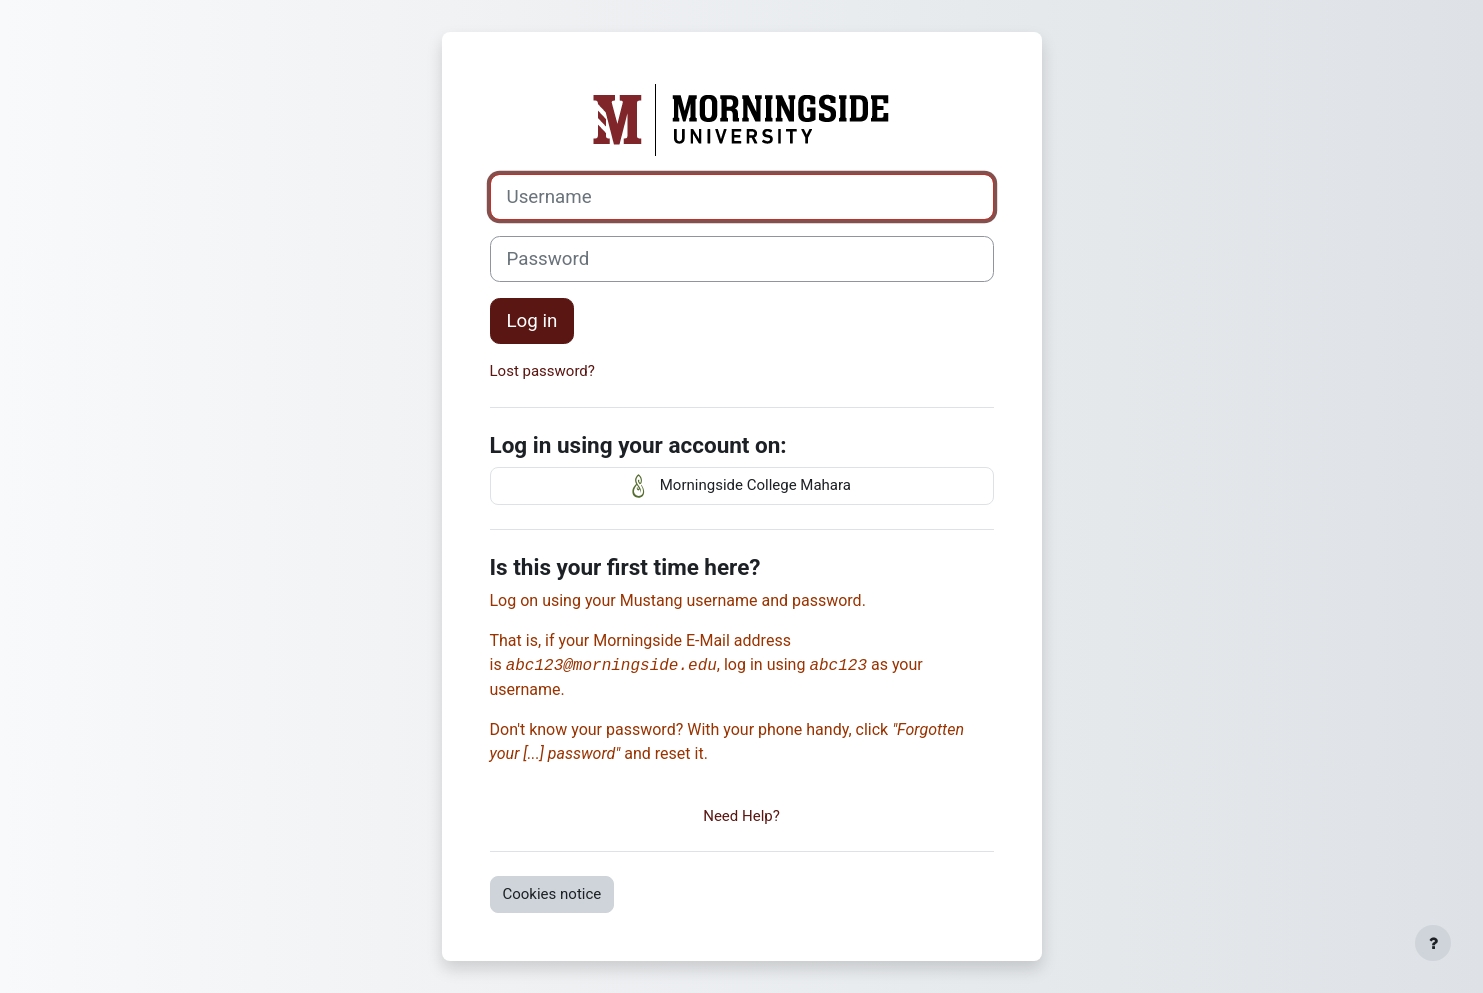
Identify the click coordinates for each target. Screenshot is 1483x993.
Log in (532, 321)
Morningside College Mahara (741, 486)
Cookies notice (552, 894)
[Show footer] (1433, 943)
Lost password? (542, 371)
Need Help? (741, 816)
